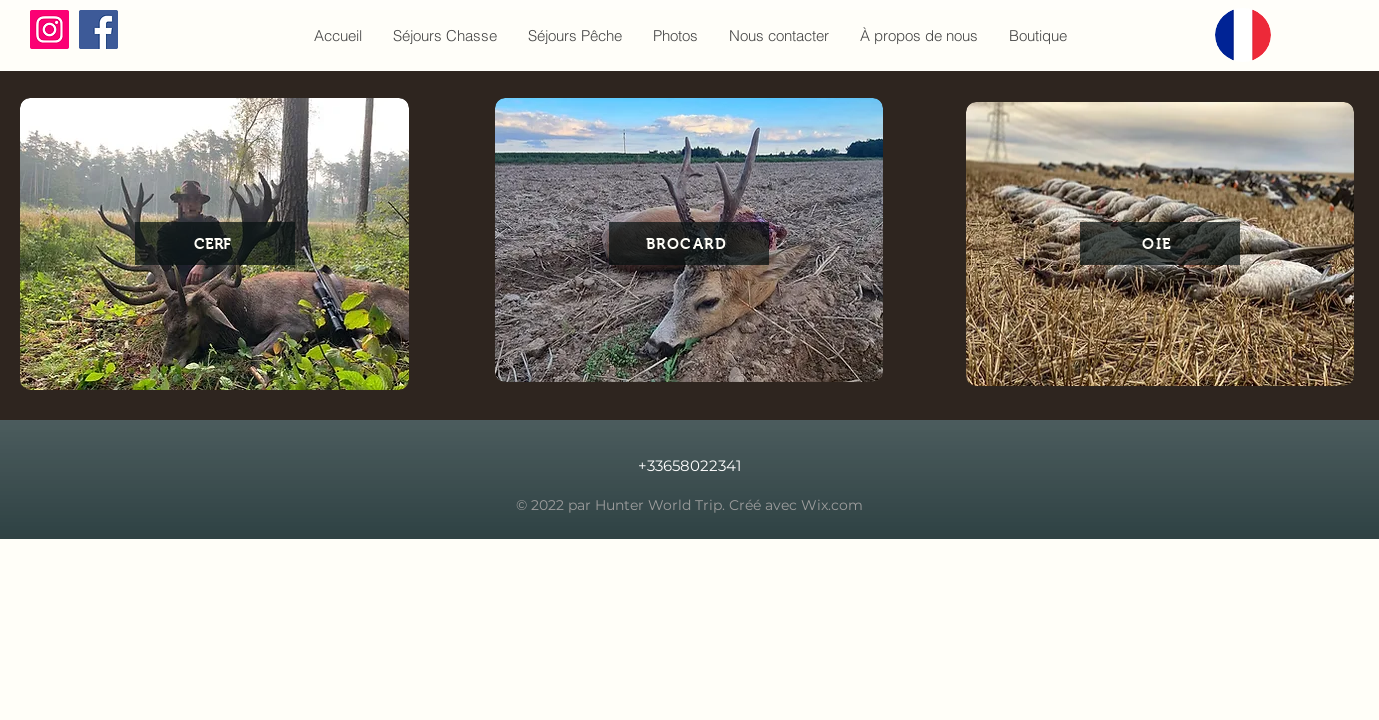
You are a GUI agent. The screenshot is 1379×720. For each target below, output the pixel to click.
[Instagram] (49, 29)
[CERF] (215, 243)
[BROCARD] (689, 243)
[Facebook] (98, 29)
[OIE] (1160, 243)
